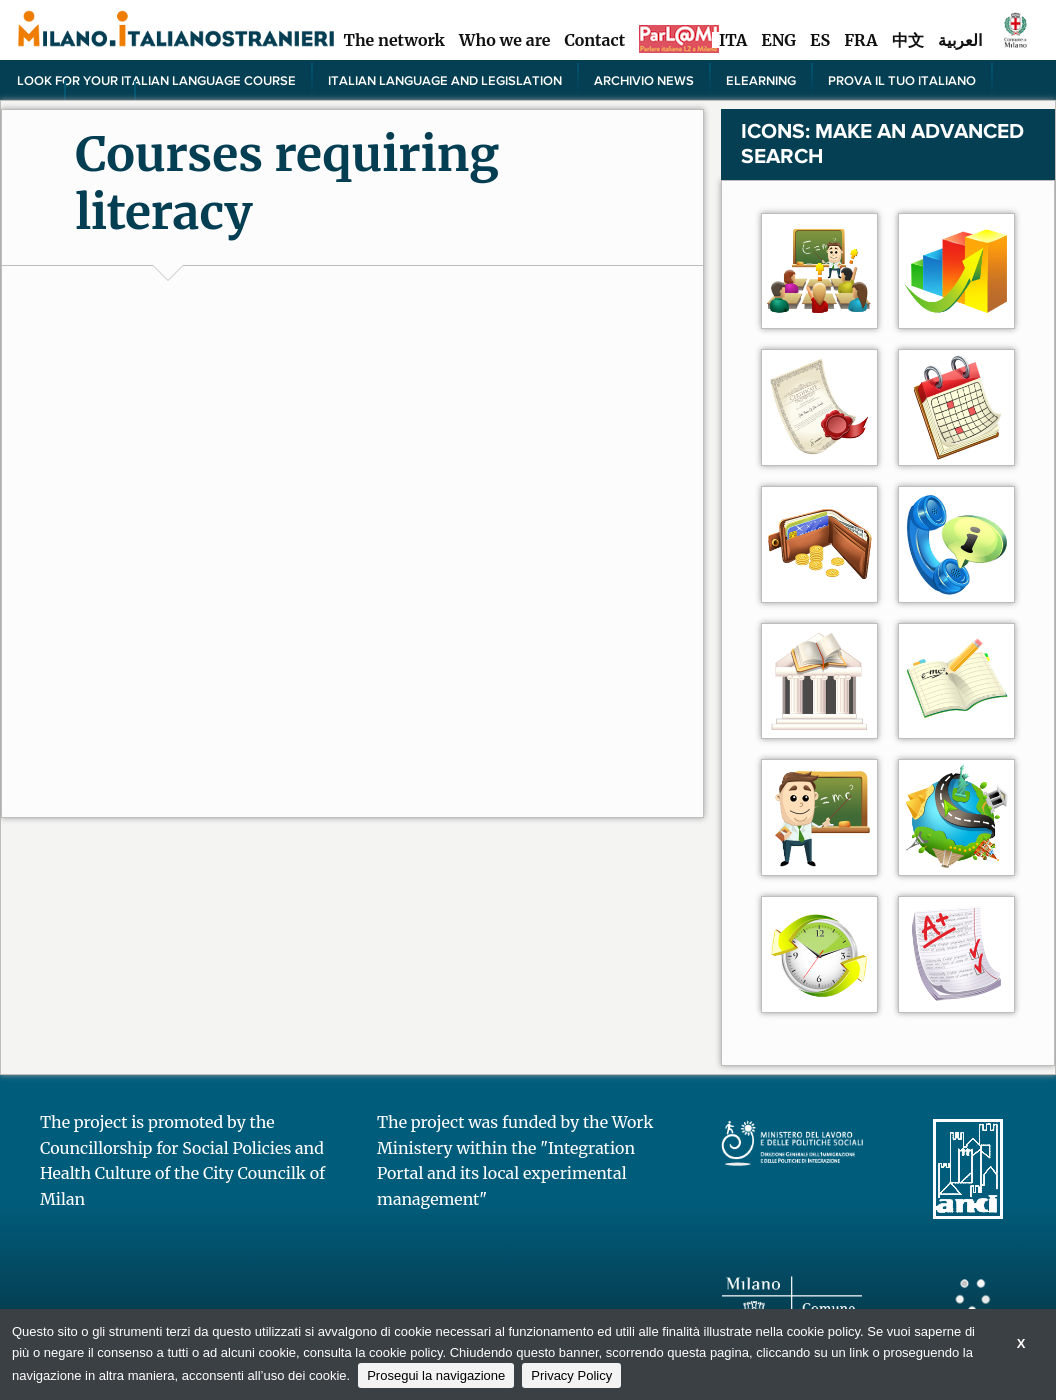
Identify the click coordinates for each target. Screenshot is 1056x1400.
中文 (908, 40)
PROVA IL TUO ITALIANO (902, 80)
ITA (733, 40)
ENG (778, 40)
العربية (960, 40)
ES (820, 40)
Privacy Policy (571, 1375)
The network (394, 40)
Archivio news (644, 80)
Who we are (505, 40)
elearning (761, 80)
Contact (594, 40)
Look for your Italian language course (156, 80)
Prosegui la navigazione (436, 1375)
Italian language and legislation (445, 80)
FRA (860, 40)
